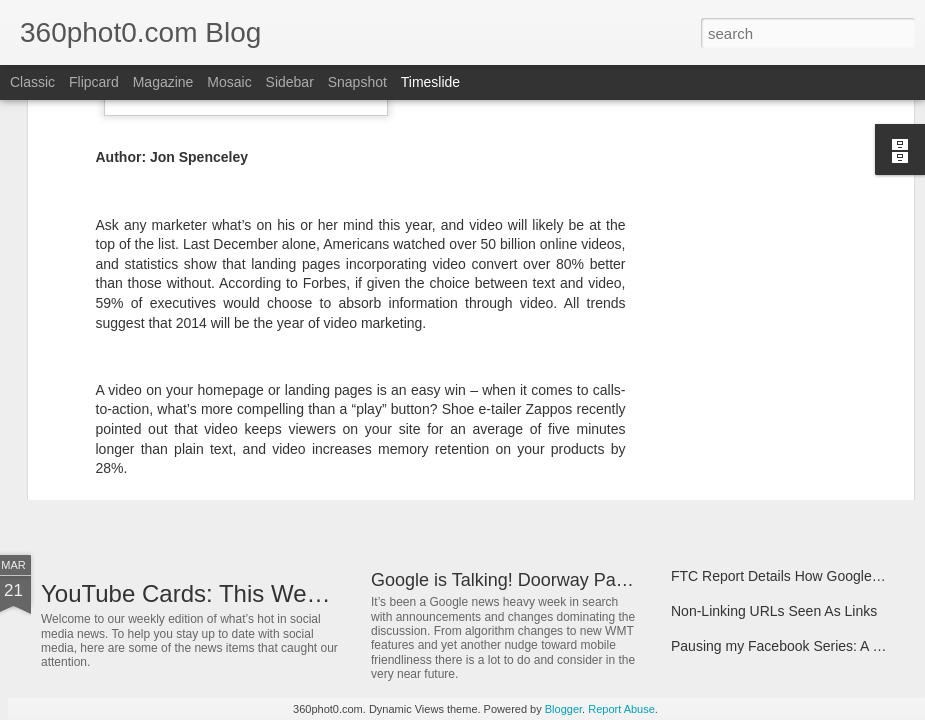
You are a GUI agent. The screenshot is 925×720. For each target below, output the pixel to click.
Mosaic (229, 82)
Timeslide (430, 82)
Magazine (163, 82)
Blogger (563, 709)
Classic (32, 82)
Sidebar (290, 82)
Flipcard (94, 82)
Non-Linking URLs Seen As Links (774, 611)
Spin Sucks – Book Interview (759, 462)
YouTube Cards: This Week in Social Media (271, 593)
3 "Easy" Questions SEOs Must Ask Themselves (564, 442)
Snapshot (357, 82)
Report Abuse (621, 709)
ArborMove (99, 464)
